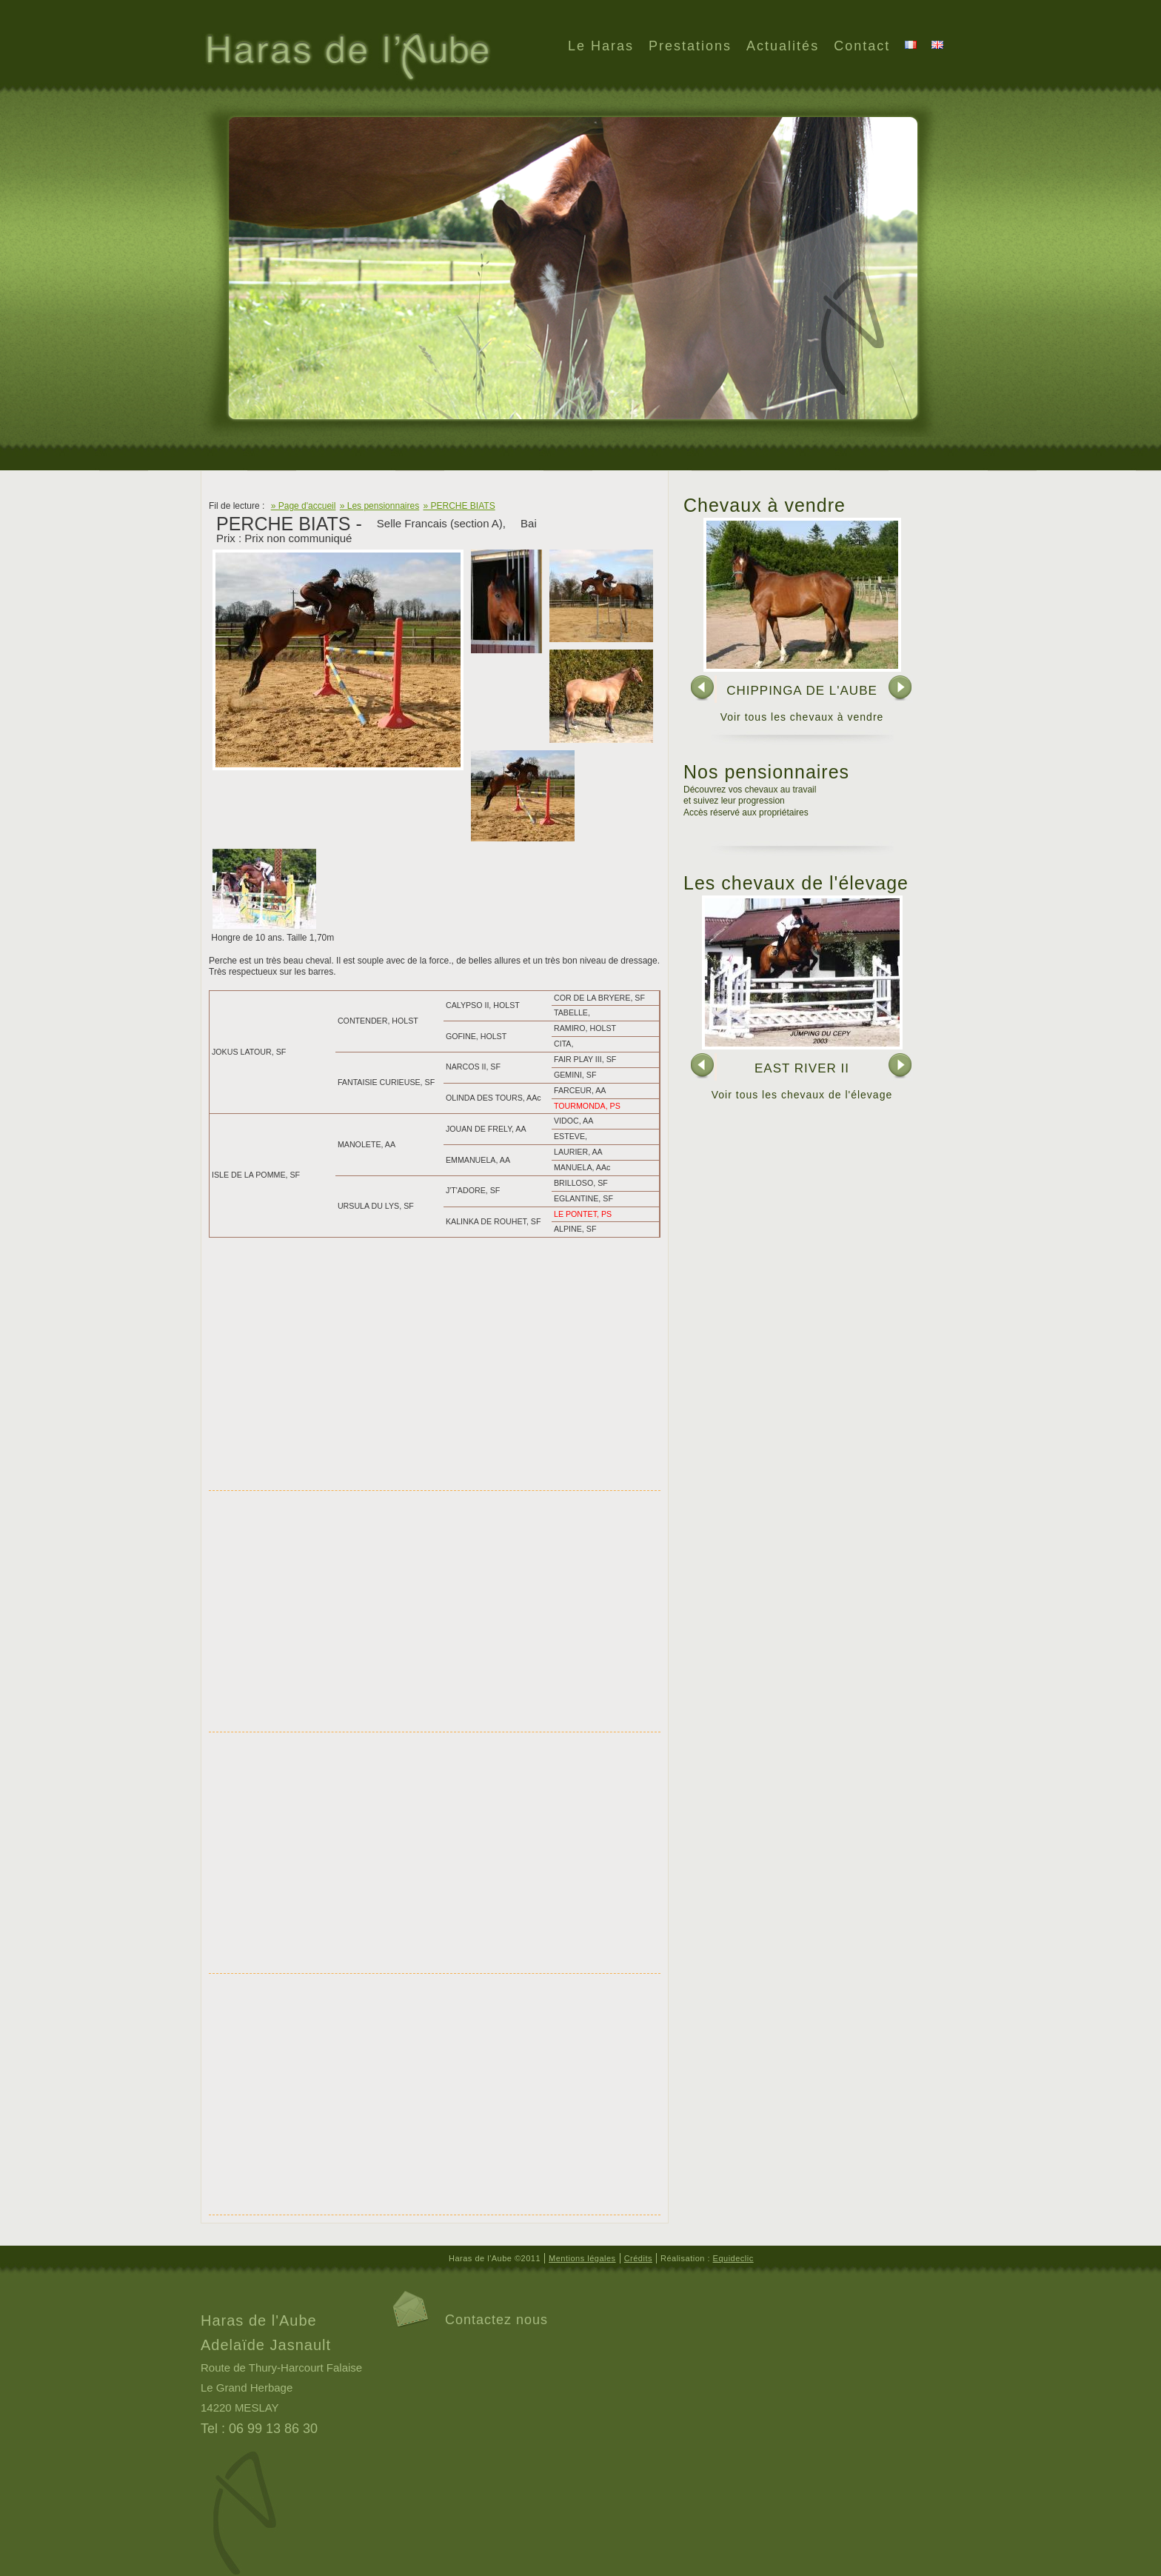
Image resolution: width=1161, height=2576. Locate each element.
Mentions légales (582, 2258)
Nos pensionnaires (766, 771)
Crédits (638, 2258)
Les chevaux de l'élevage (796, 882)
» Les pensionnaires (379, 506)
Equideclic (733, 2258)
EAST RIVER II (802, 1068)
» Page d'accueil (303, 506)
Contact (862, 46)
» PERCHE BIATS (459, 506)
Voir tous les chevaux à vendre (802, 717)
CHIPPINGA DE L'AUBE (801, 691)
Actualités (782, 46)
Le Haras (601, 46)
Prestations (690, 46)
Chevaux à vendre (764, 505)
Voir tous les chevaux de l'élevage (802, 1095)
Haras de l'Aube (346, 58)
